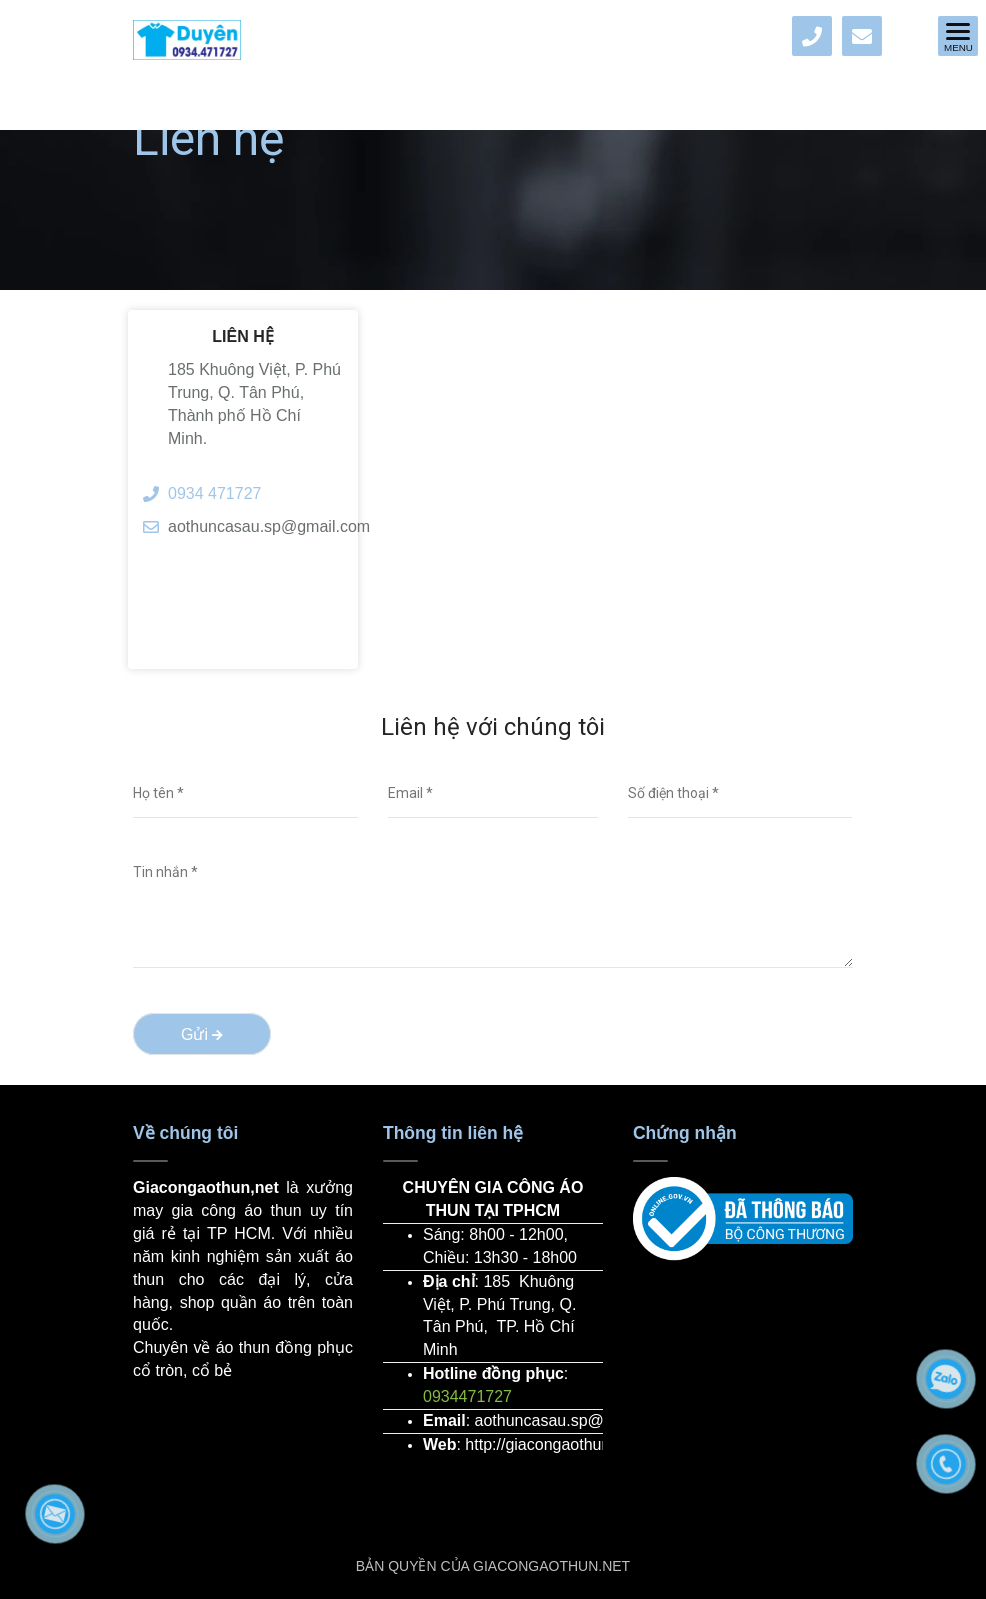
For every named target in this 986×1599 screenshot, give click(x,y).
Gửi (202, 1034)
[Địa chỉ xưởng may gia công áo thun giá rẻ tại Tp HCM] (812, 36)
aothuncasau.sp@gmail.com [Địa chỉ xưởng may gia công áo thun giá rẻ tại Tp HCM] (255, 526)
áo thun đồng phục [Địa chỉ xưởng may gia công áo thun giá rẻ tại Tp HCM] (284, 1347)
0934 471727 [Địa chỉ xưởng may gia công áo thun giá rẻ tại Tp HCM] (214, 493)
